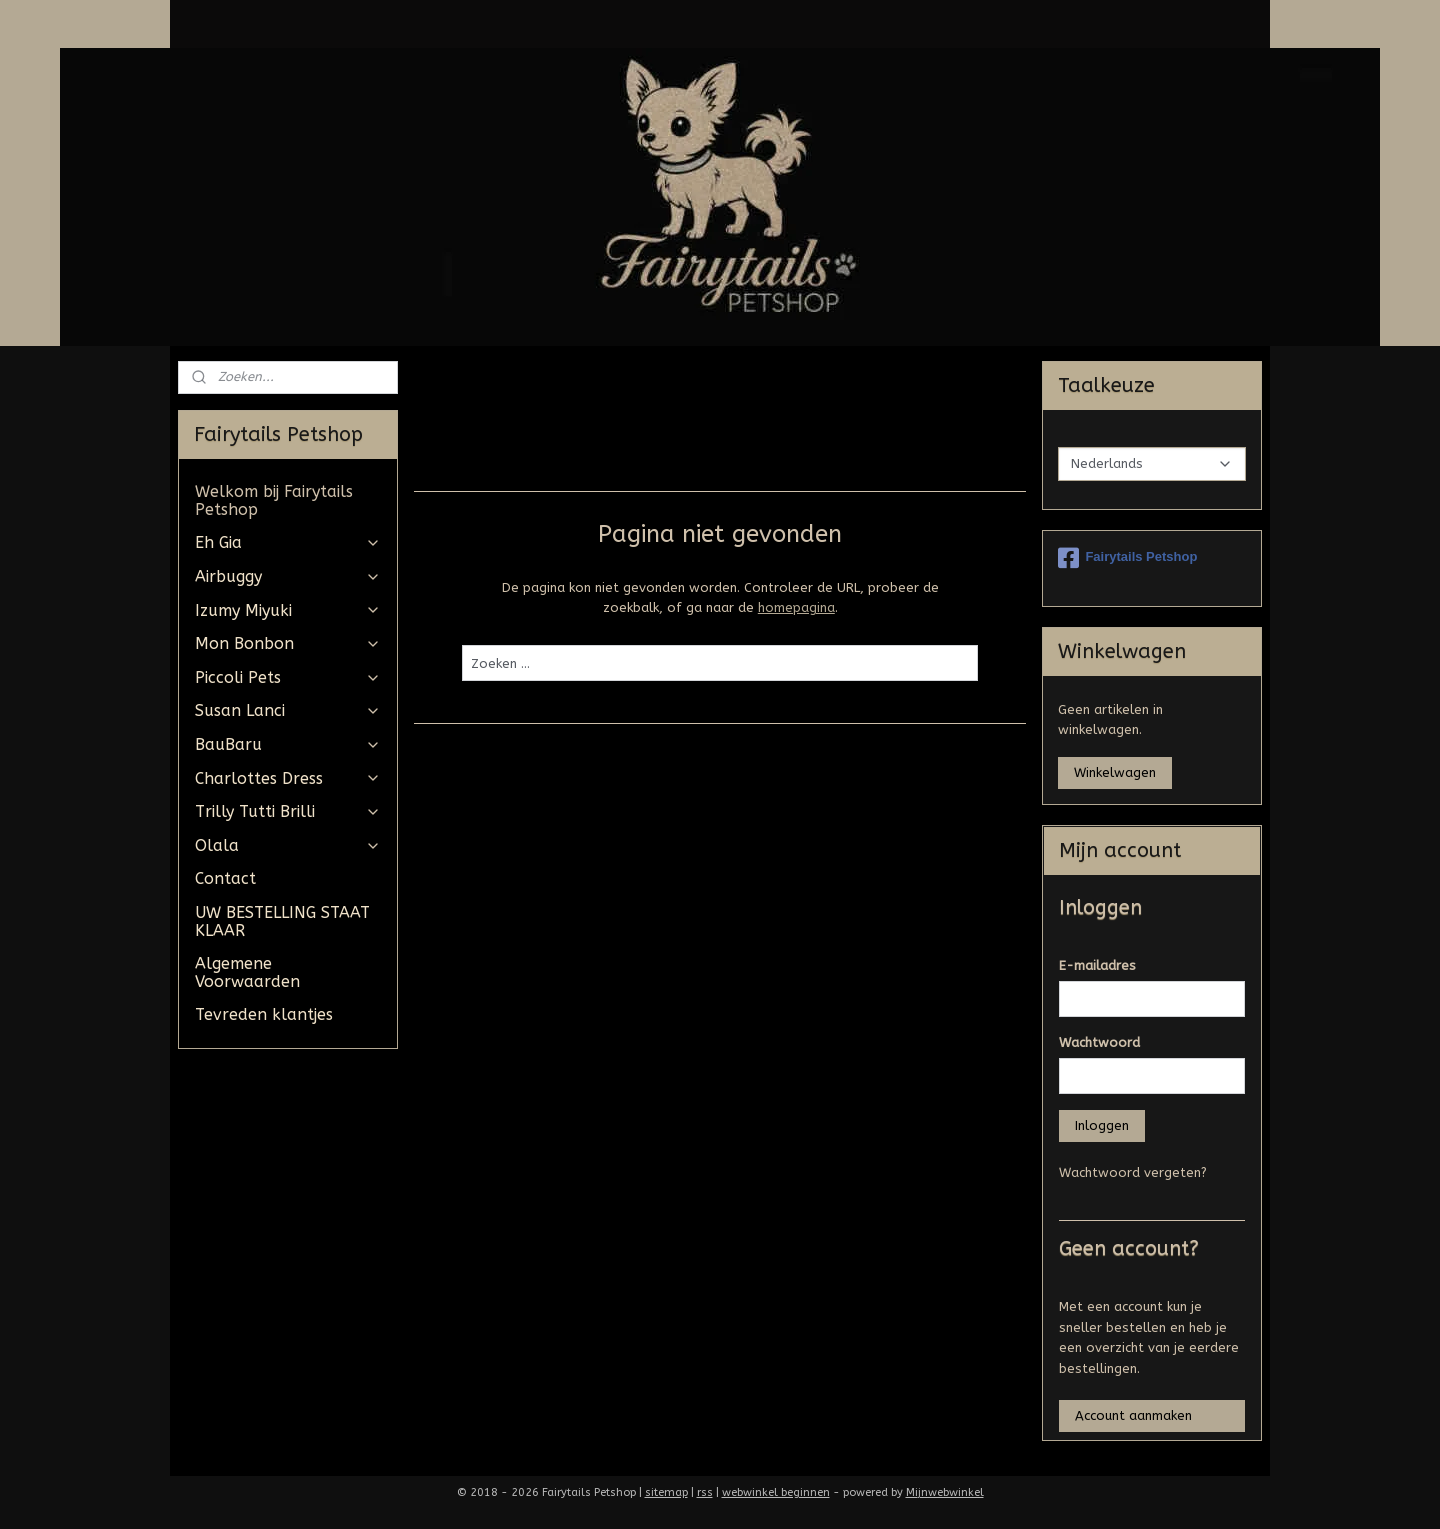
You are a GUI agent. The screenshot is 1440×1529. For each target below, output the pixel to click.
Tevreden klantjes (264, 1014)
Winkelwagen (1115, 772)
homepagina (795, 607)
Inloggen (1102, 1125)
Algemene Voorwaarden (247, 972)
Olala (287, 845)
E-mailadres (1097, 965)
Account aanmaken (1133, 1415)
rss (705, 1492)
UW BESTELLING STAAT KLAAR (282, 921)
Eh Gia (287, 542)
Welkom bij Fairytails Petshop (274, 500)
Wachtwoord (1099, 1042)
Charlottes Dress (287, 778)
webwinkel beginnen (776, 1492)
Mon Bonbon (287, 643)
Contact (225, 878)
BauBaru (287, 744)
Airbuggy (287, 576)
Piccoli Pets (287, 677)
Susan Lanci (287, 710)
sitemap (666, 1492)
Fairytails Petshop (1127, 558)
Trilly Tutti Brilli (287, 811)
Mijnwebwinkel (945, 1492)
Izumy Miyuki (287, 610)
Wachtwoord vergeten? (1133, 1172)
